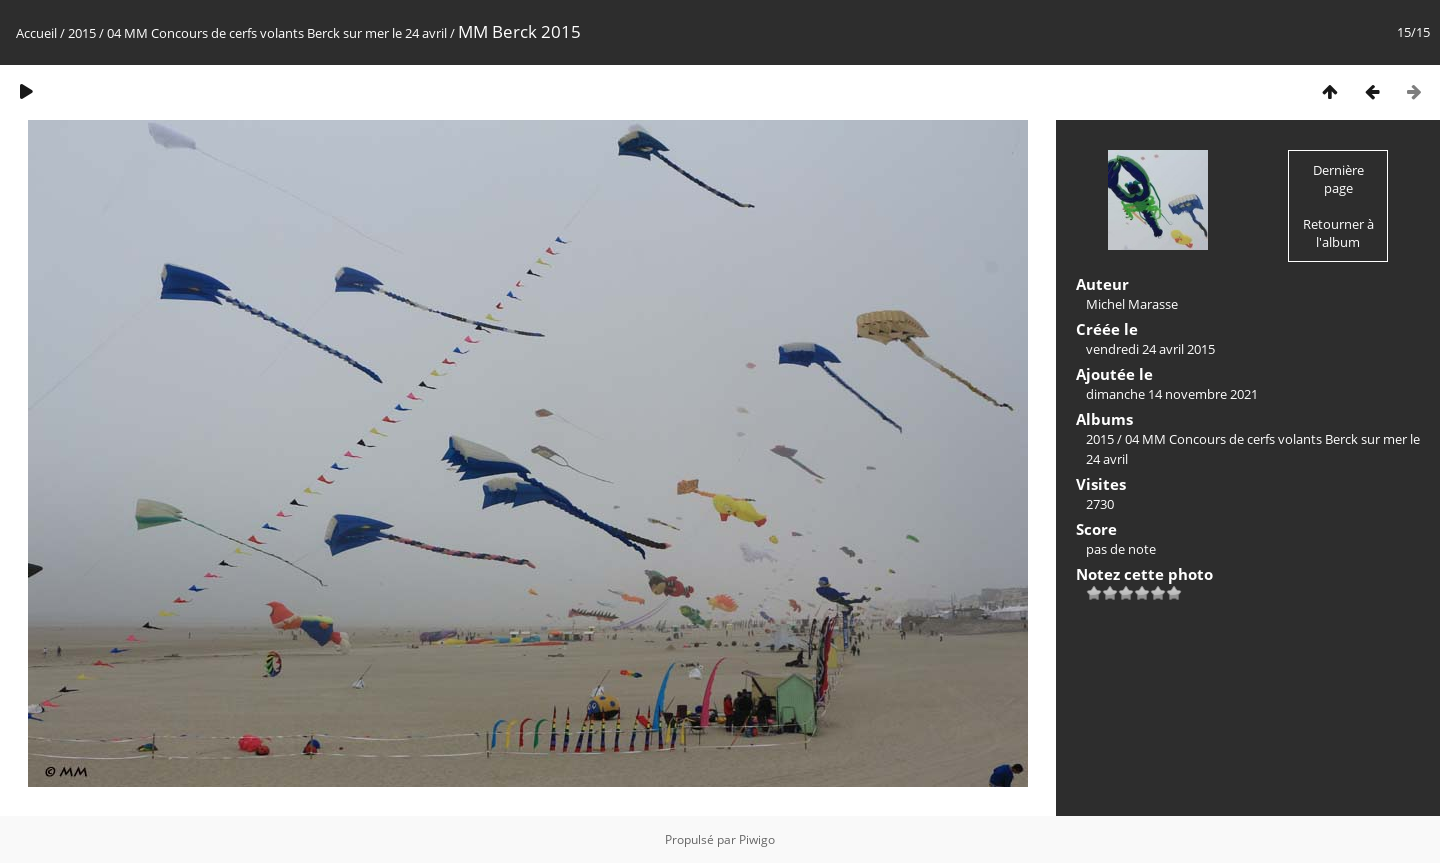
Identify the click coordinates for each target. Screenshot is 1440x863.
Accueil (36, 33)
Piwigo (757, 839)
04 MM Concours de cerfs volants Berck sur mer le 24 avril (277, 33)
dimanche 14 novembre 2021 (1172, 394)
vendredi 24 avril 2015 (1150, 349)
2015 (82, 33)
